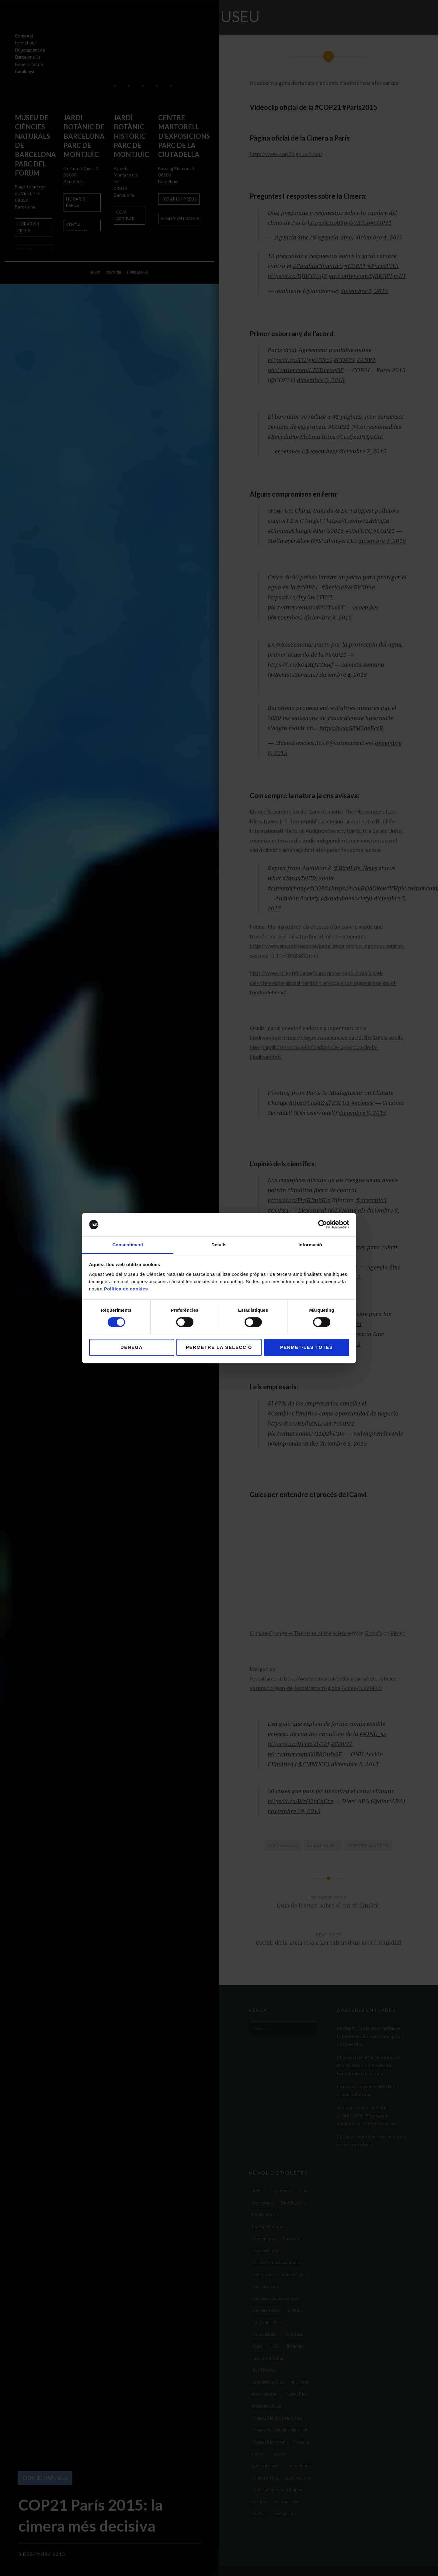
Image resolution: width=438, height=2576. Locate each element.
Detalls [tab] (219, 1244)
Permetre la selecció (219, 1347)
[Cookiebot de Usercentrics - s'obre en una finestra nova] (322, 1224)
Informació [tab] (310, 1244)
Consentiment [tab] (127, 1244)
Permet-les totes (306, 1347)
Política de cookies (126, 1288)
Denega (131, 1347)
